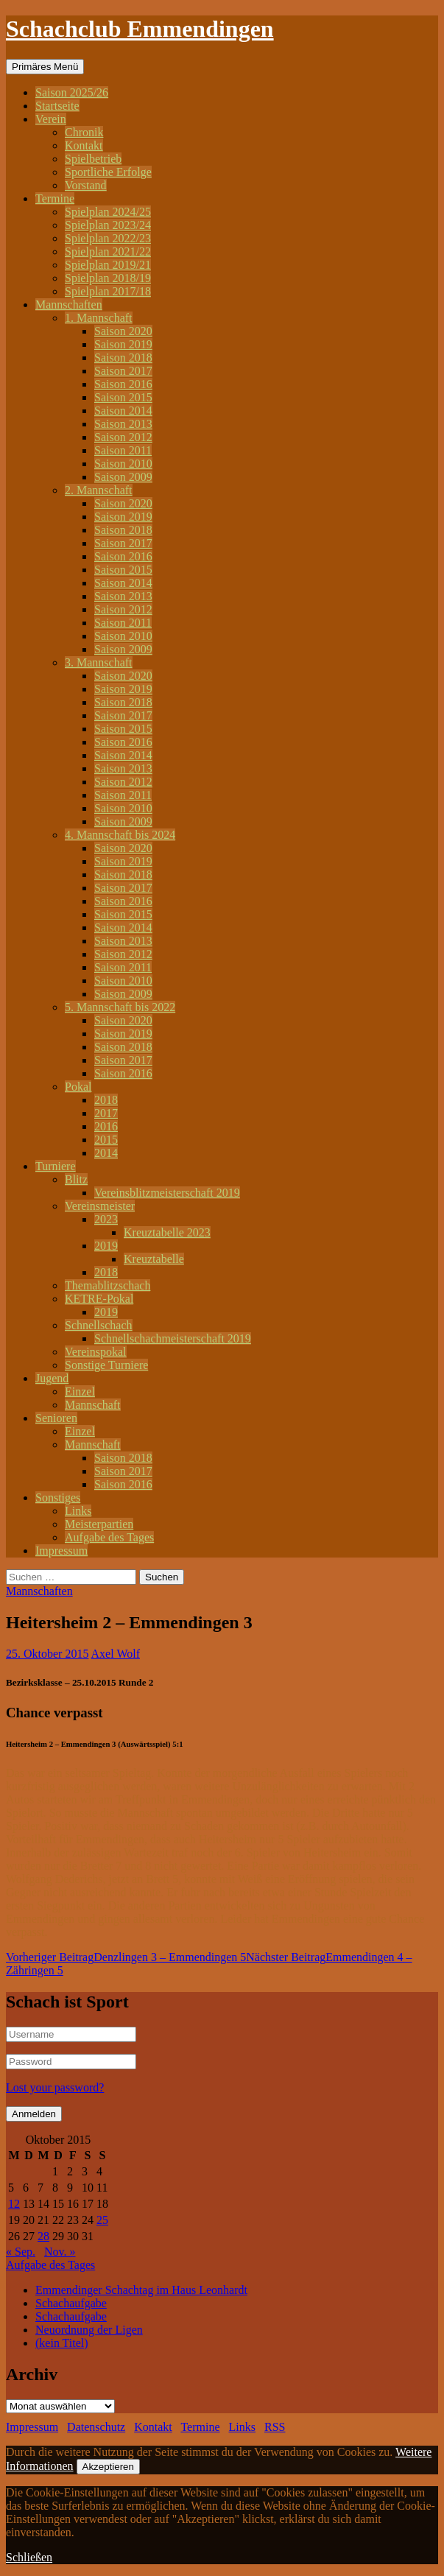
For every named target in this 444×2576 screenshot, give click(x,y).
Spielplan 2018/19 (108, 278)
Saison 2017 (123, 371)
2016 (106, 1126)
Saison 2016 (123, 384)
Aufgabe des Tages (109, 1537)
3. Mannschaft (99, 662)
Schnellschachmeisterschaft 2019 (172, 1338)
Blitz (76, 1179)
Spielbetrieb (93, 158)
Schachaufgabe (71, 2303)
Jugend (51, 1378)
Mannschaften (68, 304)
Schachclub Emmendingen (140, 28)
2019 (106, 1245)
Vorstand (86, 185)
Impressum (61, 1550)
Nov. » (60, 2251)
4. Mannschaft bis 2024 (120, 834)
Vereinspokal (96, 1351)
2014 (106, 1153)
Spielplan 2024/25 (108, 211)
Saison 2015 (123, 397)
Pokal (78, 1086)
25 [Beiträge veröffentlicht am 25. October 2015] (102, 2220)
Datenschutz (96, 2427)
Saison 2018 (123, 357)
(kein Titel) (61, 2343)
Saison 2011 (123, 450)
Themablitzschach (107, 1285)
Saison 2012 (123, 437)
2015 (106, 1139)
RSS (274, 2427)
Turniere (55, 1166)
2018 (106, 1100)
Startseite (57, 105)
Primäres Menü (45, 66)
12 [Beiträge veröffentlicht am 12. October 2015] (14, 2203)
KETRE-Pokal (99, 1298)
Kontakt (84, 145)
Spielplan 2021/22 (108, 251)
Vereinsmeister (100, 1206)
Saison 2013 (123, 424)
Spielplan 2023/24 (108, 225)
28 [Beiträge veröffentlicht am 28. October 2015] (43, 2236)
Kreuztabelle (154, 1259)
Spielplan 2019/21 (108, 264)
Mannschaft (93, 1404)
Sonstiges (57, 1497)
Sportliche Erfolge (108, 172)
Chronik (84, 132)
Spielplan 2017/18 (108, 291)
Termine (54, 198)
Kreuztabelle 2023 (167, 1232)
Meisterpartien (99, 1524)
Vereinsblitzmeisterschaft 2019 (167, 1192)
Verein (50, 119)
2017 (106, 1113)
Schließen (29, 2557)
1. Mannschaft (99, 318)
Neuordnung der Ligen (89, 2329)
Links (78, 1511)
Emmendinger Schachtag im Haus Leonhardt (141, 2290)
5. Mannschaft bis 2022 (120, 1007)
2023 (106, 1219)
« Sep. (20, 2251)
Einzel (80, 1391)
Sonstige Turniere (106, 1365)
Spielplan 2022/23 (108, 238)
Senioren (56, 1418)
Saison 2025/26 (71, 92)
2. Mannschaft (99, 490)
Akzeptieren (108, 2466)
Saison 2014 (123, 410)
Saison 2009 (123, 477)
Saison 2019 (123, 344)
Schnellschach (99, 1325)
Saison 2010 (123, 463)
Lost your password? (55, 2087)
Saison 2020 (123, 331)
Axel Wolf (115, 1653)
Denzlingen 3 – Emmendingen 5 (126, 1957)
